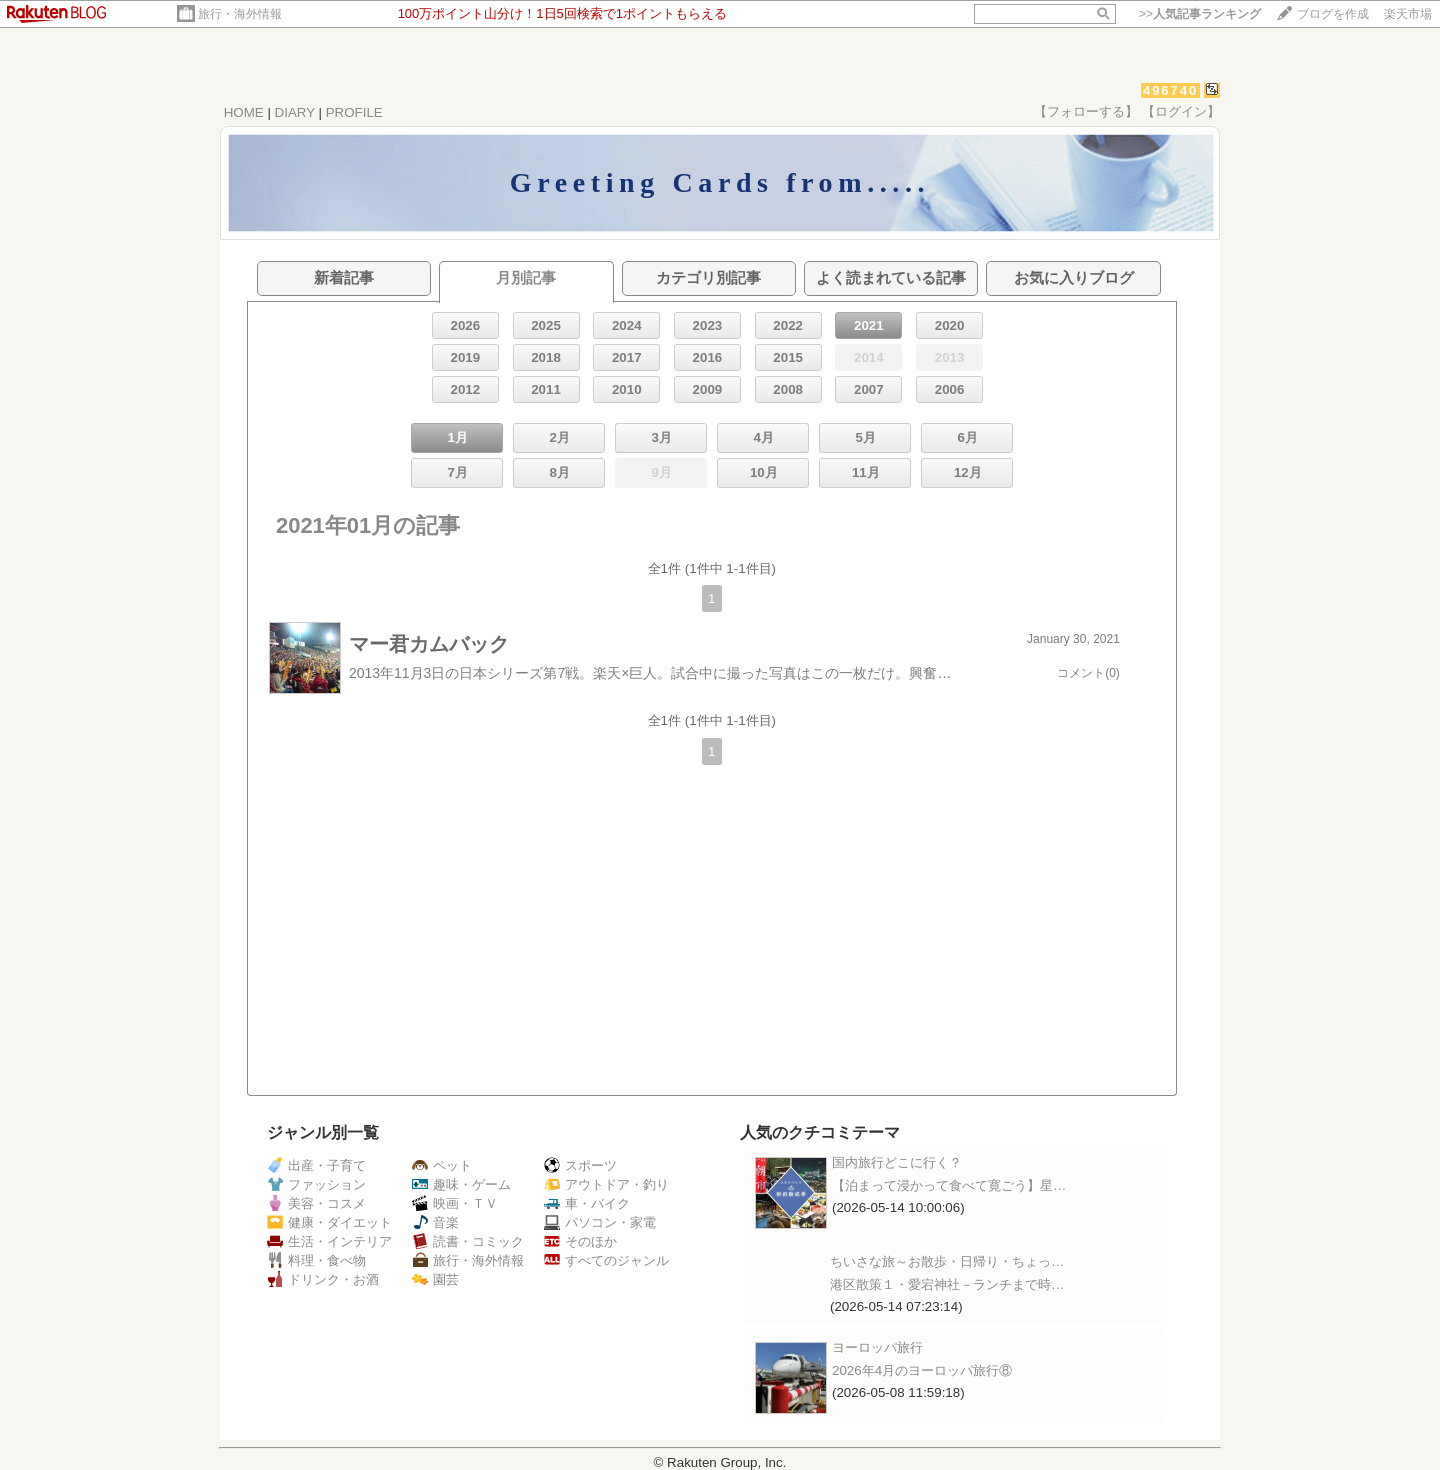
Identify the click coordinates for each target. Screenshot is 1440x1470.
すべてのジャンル (606, 1260)
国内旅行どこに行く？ (897, 1162)
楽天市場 (1408, 14)
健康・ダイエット (329, 1222)
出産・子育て (316, 1165)
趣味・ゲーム (461, 1184)
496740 (1170, 90)
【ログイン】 (1181, 111)
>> (1200, 14)
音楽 (435, 1222)
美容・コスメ (316, 1203)
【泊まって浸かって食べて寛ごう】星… (949, 1185)
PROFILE (354, 112)
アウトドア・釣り (606, 1184)
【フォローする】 (1086, 111)
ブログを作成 (1333, 14)
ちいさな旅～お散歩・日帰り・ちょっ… (947, 1261)
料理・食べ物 (316, 1260)
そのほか (580, 1241)
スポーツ (580, 1165)
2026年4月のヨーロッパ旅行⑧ (922, 1370)
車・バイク (587, 1203)
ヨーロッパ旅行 (877, 1347)
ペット (442, 1165)
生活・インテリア (329, 1241)
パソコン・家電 (600, 1222)
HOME (244, 112)
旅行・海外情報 (240, 14)
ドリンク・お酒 (323, 1279)
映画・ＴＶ (455, 1203)
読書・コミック (468, 1241)
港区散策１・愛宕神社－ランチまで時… (947, 1284)
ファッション (316, 1184)
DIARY (295, 112)
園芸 (435, 1279)
